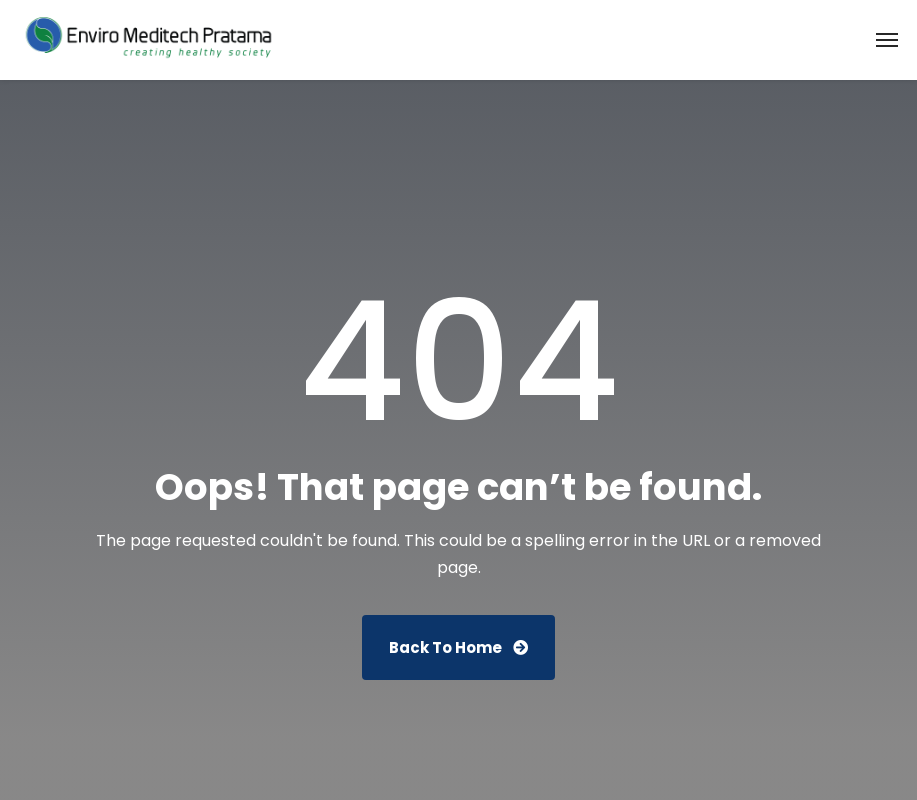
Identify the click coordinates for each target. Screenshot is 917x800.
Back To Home (458, 647)
